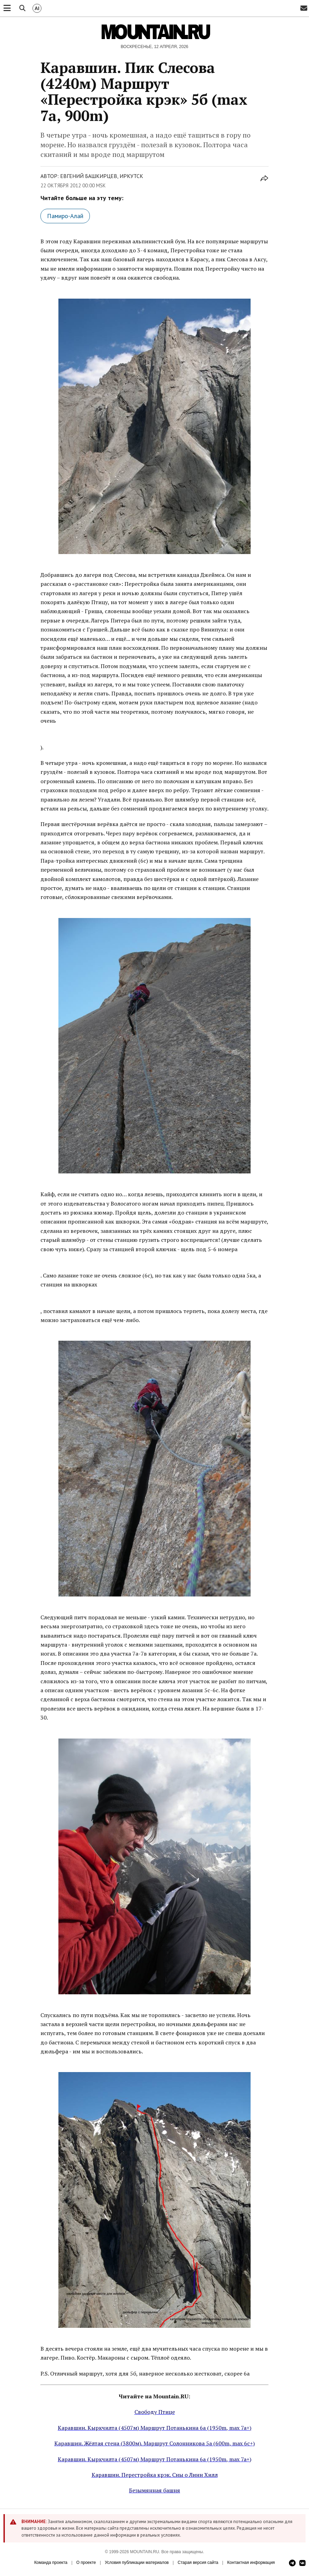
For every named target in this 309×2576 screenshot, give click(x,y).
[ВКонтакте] (302, 2563)
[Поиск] (22, 8)
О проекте (86, 2562)
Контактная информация (251, 2562)
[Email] (304, 8)
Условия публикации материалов (137, 2562)
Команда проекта (50, 2562)
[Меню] (7, 8)
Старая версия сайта (198, 2562)
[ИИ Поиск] (37, 8)
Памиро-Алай (65, 216)
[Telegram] (292, 2563)
